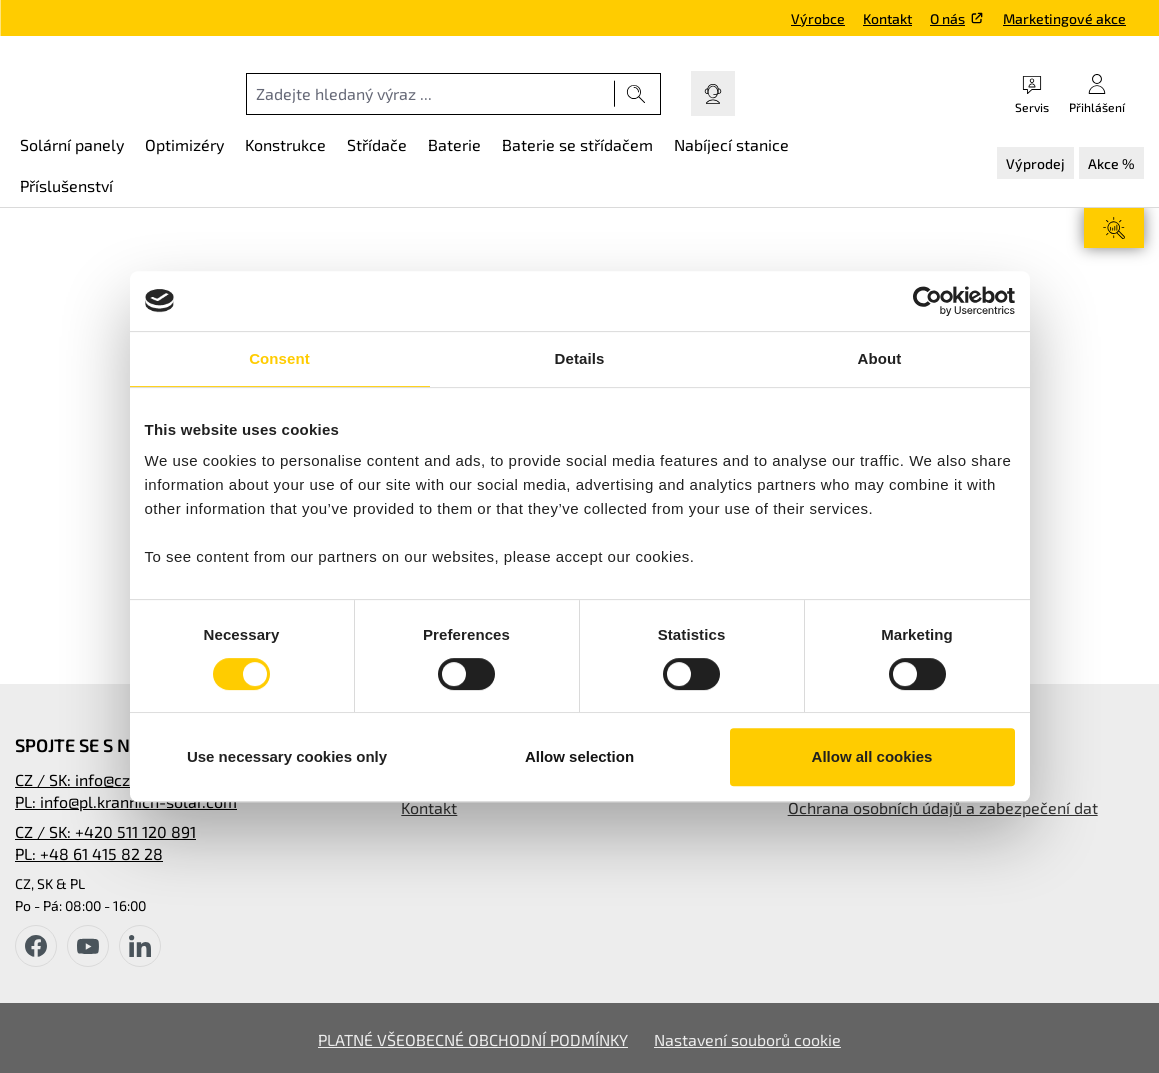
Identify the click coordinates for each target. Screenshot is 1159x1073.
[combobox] (430, 94)
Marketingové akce (1064, 18)
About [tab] (880, 358)
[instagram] (140, 946)
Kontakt (887, 18)
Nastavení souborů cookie (747, 1039)
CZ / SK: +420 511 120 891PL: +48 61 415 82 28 (105, 842)
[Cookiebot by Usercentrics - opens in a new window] (927, 301)
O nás (947, 18)
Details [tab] (580, 358)
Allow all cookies (872, 756)
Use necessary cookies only (287, 756)
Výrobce (818, 18)
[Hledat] (636, 94)
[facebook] (36, 946)
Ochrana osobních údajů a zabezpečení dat (943, 807)
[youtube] (88, 946)
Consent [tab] (279, 358)
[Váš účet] (1097, 93)
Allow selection (579, 756)
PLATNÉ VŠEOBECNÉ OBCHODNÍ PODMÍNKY (473, 1039)
